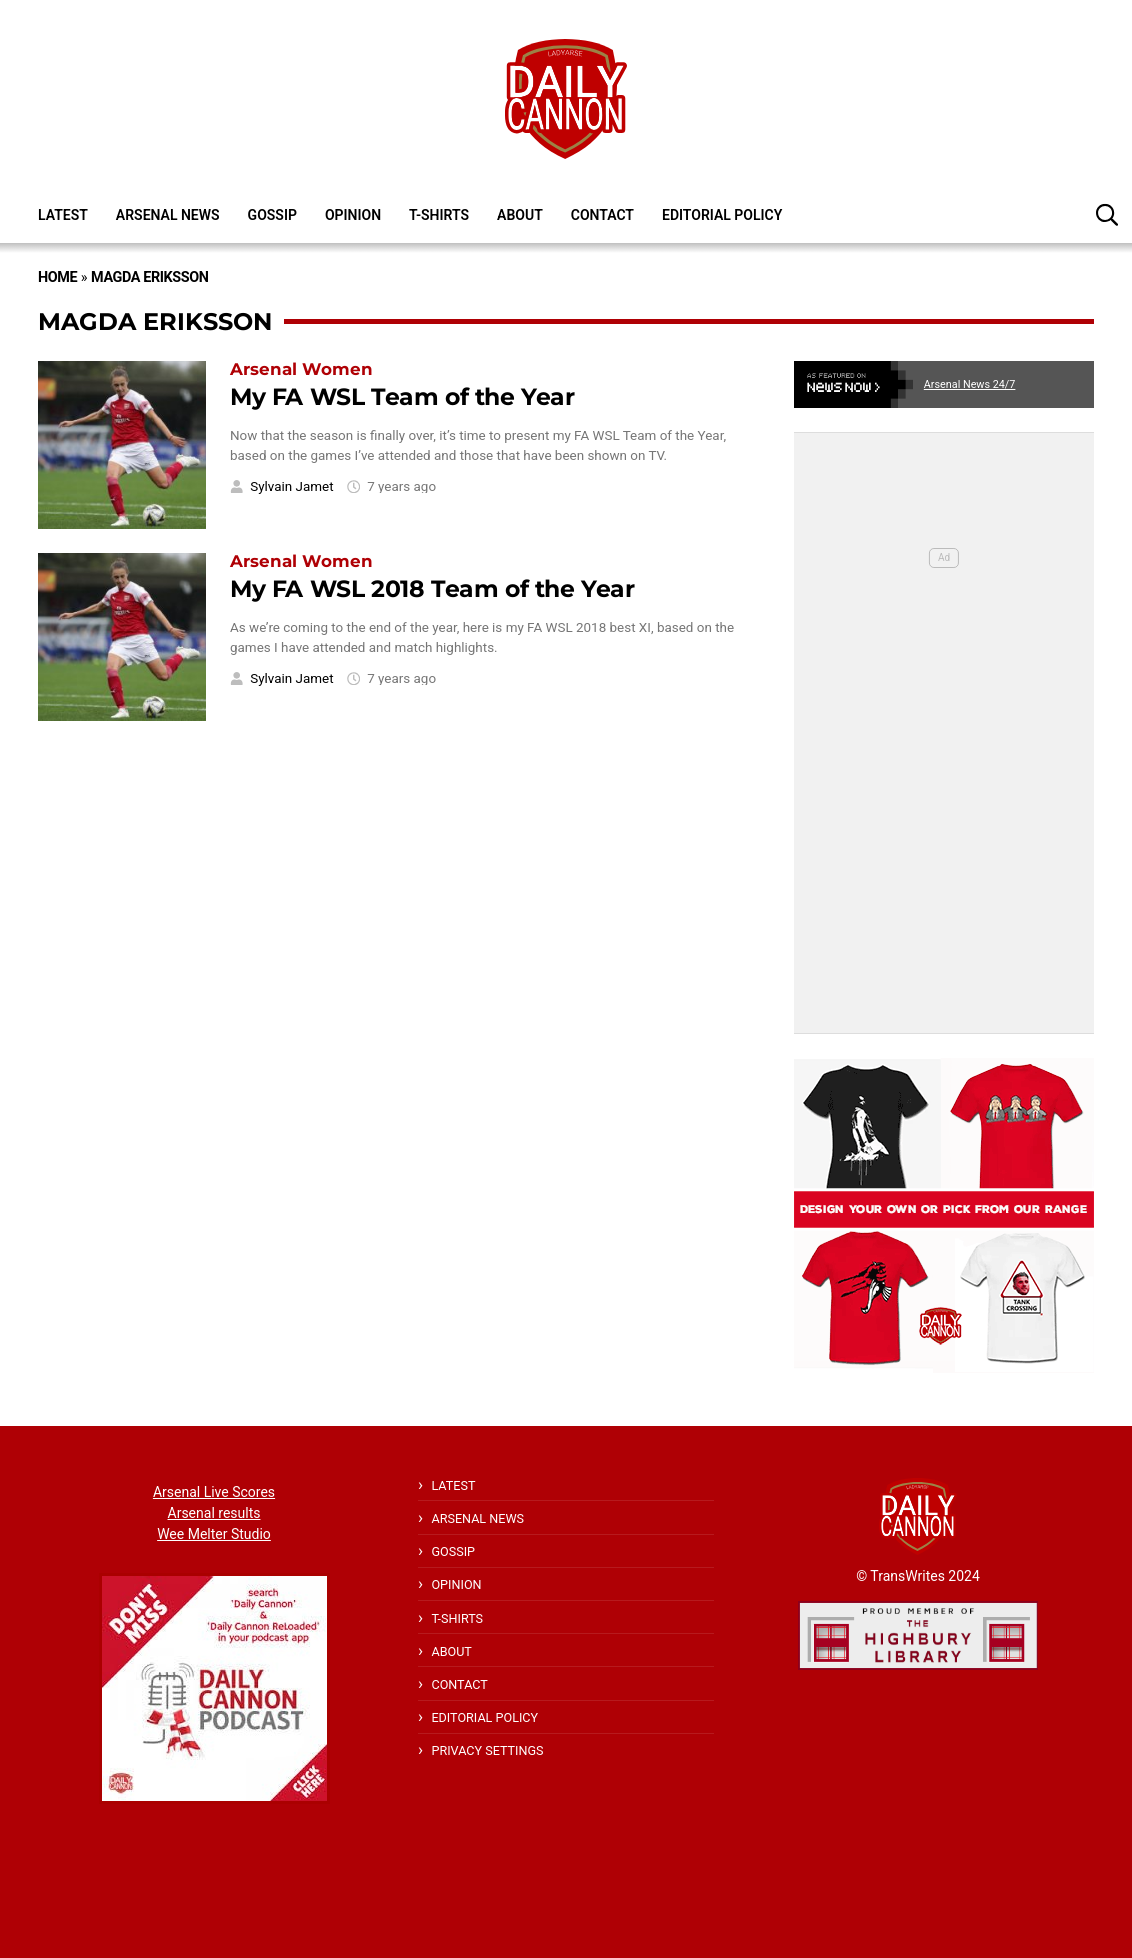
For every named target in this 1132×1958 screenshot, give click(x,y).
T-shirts (439, 215)
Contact (602, 215)
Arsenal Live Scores (214, 1492)
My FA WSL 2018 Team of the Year (432, 588)
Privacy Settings (487, 1750)
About (520, 215)
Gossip (272, 215)
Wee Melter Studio (214, 1534)
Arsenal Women (301, 369)
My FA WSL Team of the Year (402, 396)
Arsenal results (214, 1513)
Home (57, 277)
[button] (1107, 214)
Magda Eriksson (149, 277)
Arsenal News (168, 215)
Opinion (353, 215)
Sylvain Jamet (291, 486)
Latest (63, 215)
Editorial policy (722, 215)
